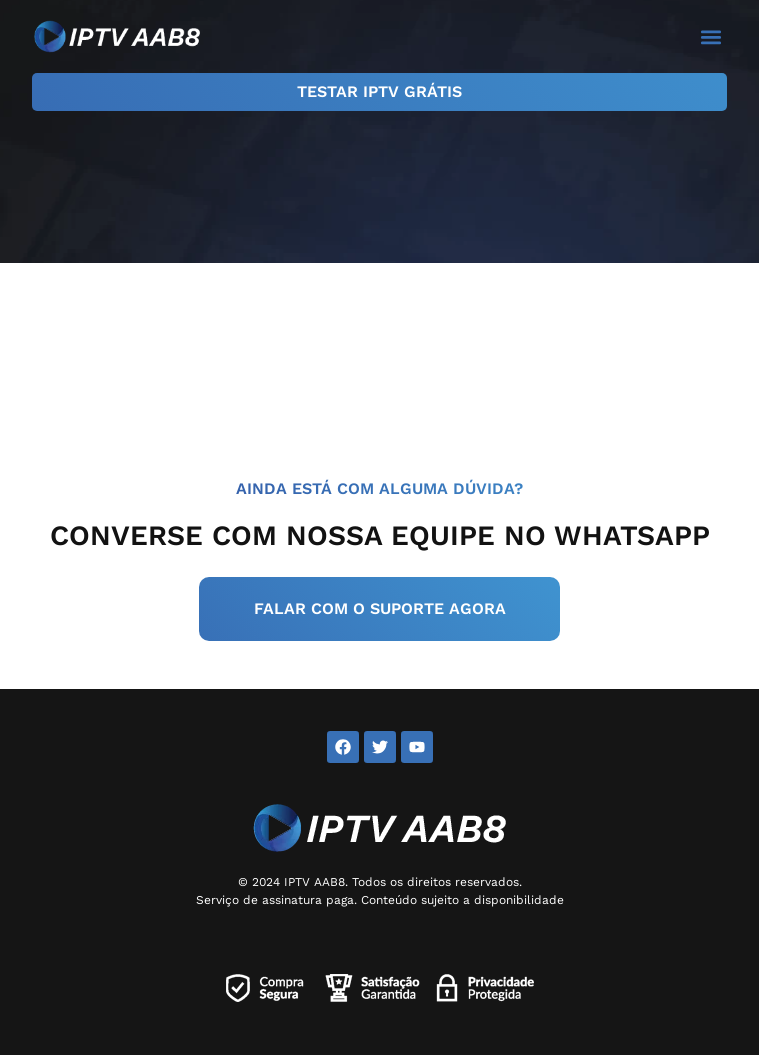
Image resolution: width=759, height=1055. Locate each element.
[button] (710, 36)
